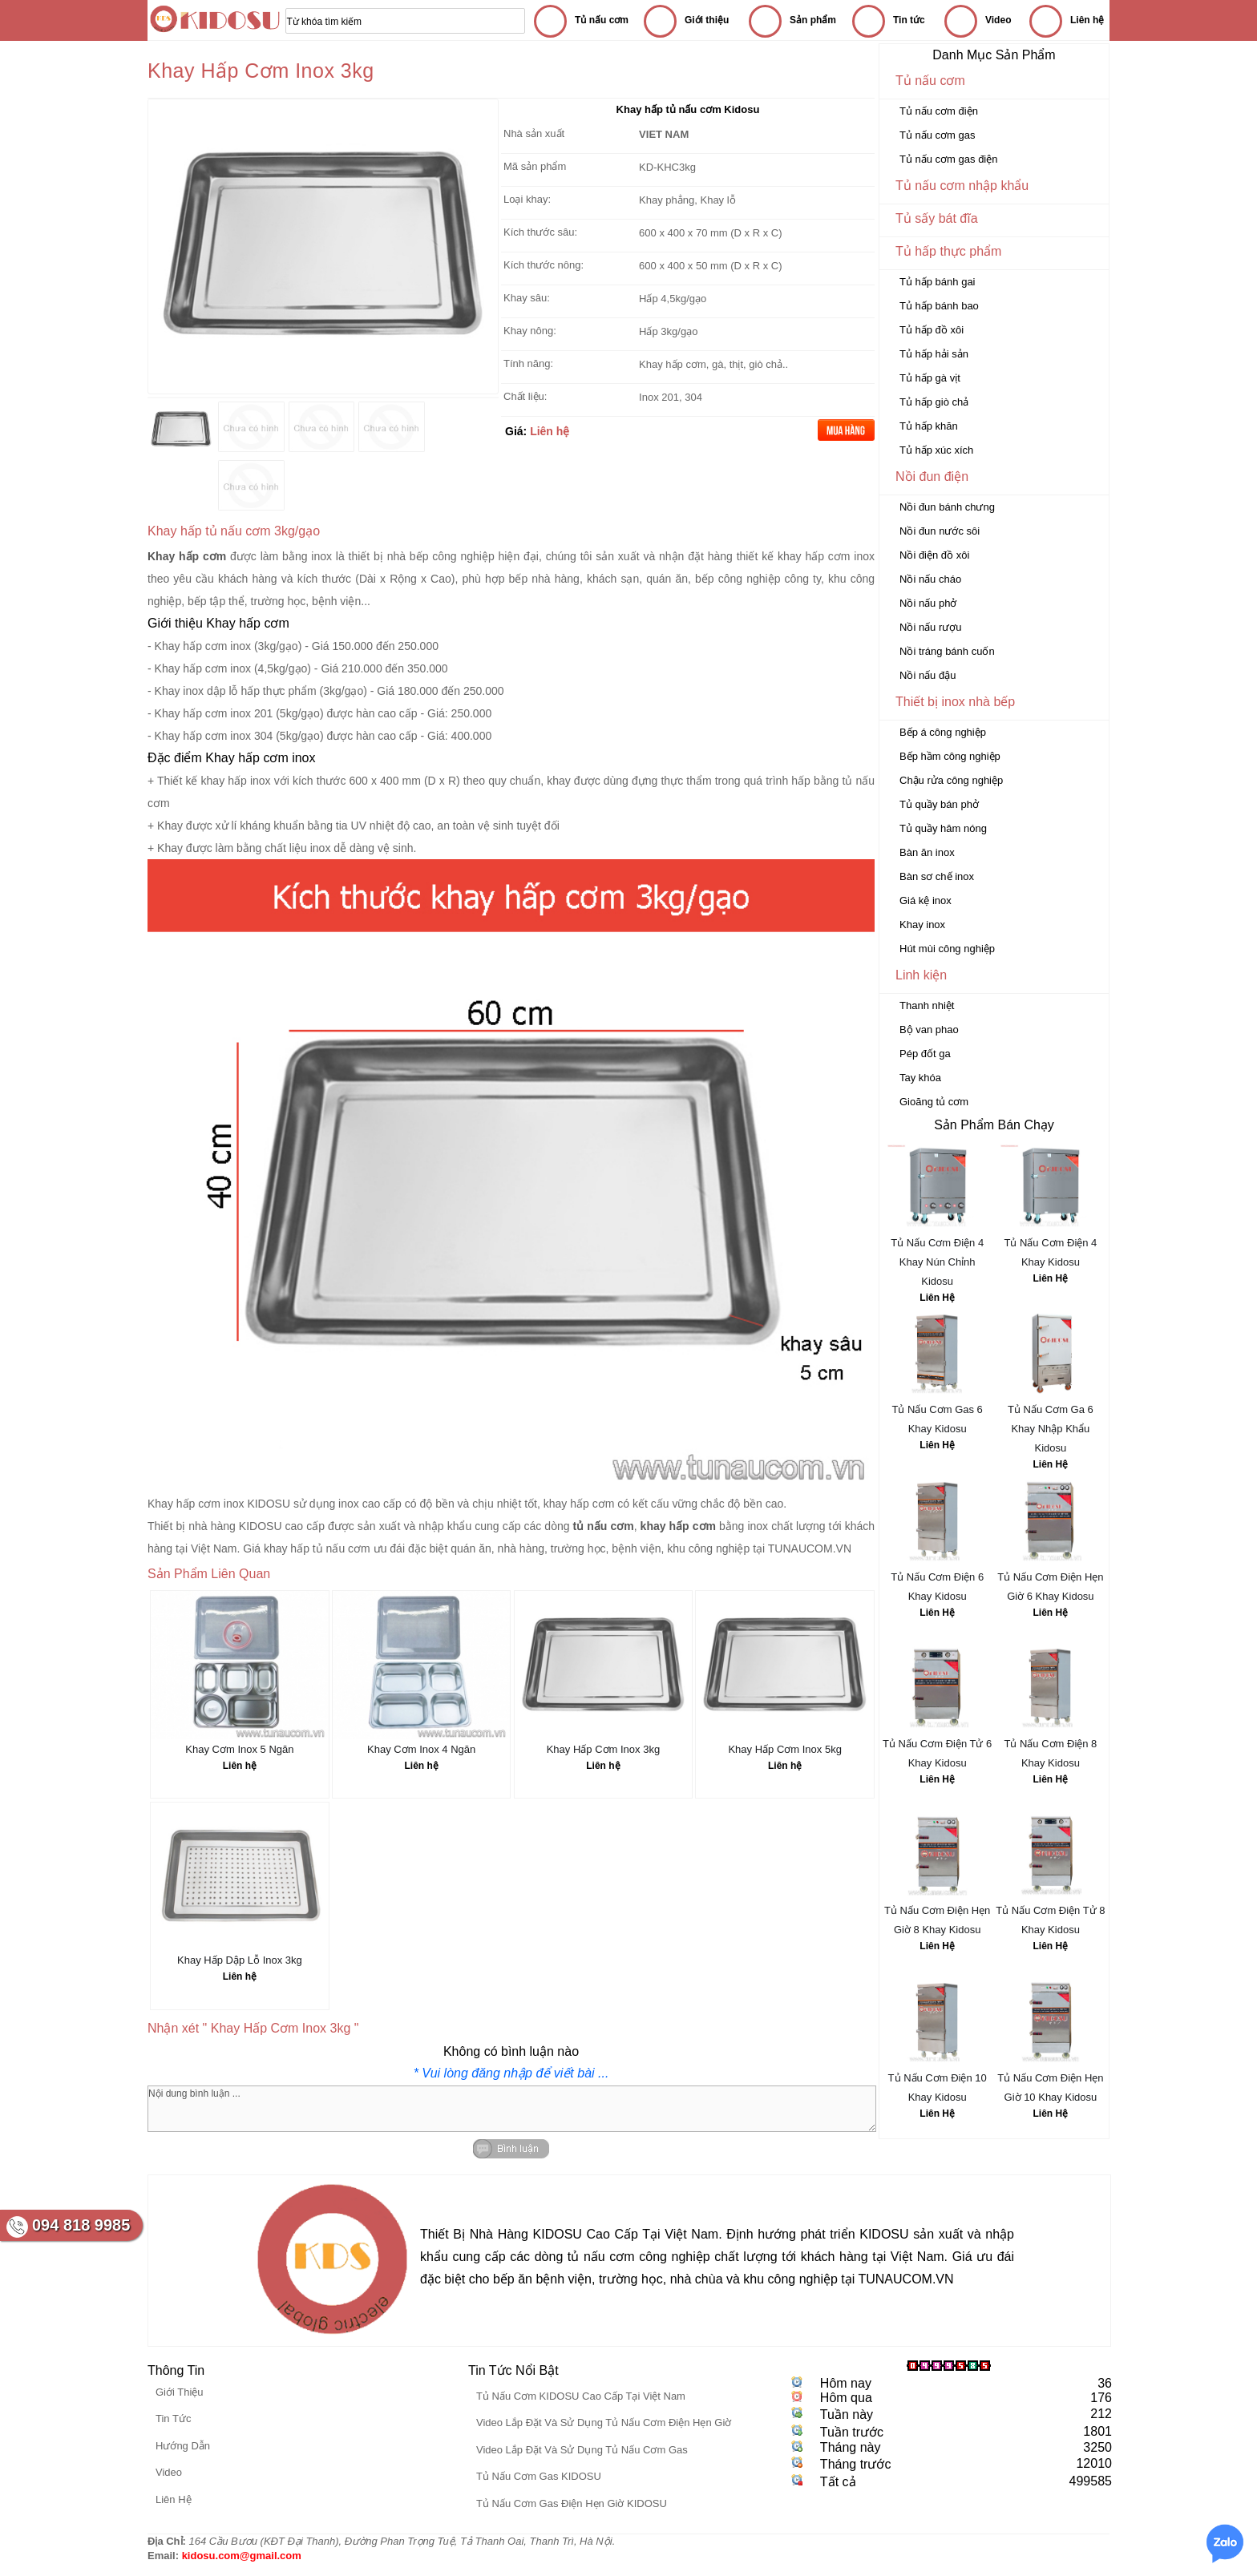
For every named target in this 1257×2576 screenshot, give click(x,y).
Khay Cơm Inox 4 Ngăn (421, 1749)
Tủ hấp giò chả (933, 402)
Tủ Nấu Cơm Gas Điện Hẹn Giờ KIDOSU (571, 2503)
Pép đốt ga (925, 1054)
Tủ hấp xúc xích (936, 450)
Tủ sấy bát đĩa (936, 218)
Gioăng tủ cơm (933, 1102)
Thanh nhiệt (926, 1005)
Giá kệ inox (925, 900)
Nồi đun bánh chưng (947, 507)
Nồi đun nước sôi (939, 531)
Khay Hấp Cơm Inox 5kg (784, 1749)
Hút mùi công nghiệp (947, 949)
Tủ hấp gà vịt (929, 378)
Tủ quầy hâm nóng (943, 828)
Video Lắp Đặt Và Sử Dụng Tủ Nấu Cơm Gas (582, 2450)
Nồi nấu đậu (927, 675)
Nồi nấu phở (927, 603)
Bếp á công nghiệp (942, 732)
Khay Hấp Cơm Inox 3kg (603, 1749)
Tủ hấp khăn (928, 426)
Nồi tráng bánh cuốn (947, 651)
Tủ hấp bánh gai (937, 282)
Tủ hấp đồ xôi (931, 330)
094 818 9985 (81, 2225)
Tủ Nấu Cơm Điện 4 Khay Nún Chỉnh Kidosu (937, 1262)
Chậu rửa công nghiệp (951, 780)
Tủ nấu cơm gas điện (948, 159)
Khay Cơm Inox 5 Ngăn (239, 1749)
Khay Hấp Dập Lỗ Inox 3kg (239, 1960)
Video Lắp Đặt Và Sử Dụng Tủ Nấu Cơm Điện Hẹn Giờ (603, 2423)
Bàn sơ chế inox (936, 876)
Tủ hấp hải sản (933, 354)
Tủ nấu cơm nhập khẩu (962, 185)
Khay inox (922, 925)
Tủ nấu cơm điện (938, 111)
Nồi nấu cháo (930, 579)
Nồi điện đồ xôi (934, 555)
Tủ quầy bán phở (939, 804)
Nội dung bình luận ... (512, 2108)
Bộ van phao (929, 1030)
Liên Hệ (937, 1297)
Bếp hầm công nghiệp (949, 756)
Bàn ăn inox (927, 852)
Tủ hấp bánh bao (939, 306)
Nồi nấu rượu (930, 627)
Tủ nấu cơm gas (937, 135)
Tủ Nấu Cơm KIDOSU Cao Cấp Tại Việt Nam (580, 2396)
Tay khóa (920, 1078)
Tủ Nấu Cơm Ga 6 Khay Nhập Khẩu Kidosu (1050, 1428)
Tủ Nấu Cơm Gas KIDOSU (538, 2476)
